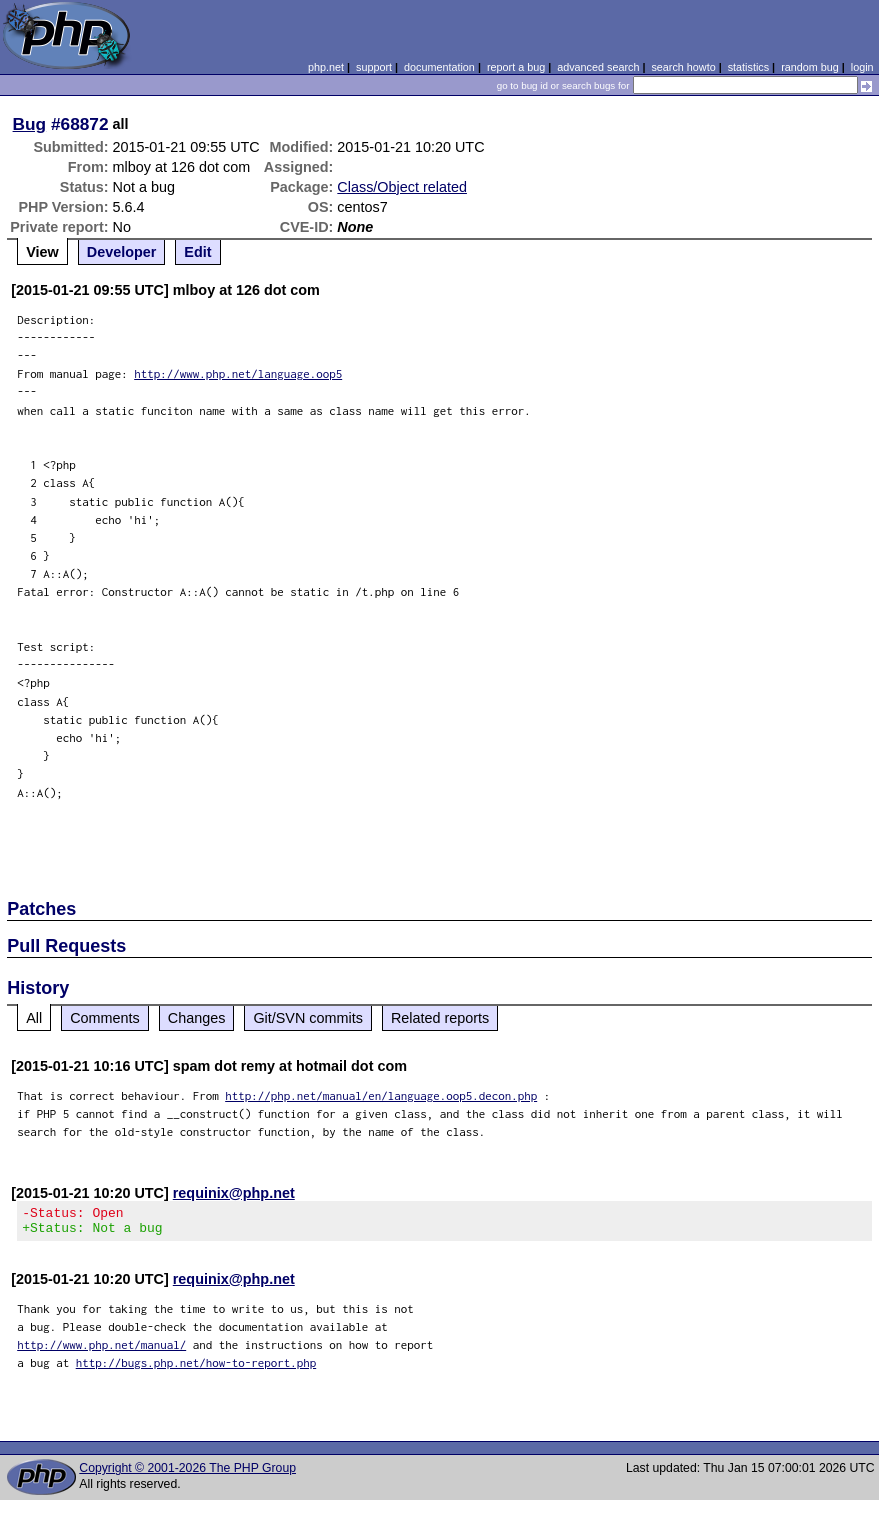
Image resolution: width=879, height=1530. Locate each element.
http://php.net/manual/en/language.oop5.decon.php (381, 1095)
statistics (748, 67)
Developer (122, 252)
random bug (810, 67)
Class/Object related (402, 187)
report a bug (516, 67)
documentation (439, 67)
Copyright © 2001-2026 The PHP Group (187, 1474)
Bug (30, 124)
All (34, 1018)
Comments (105, 1018)
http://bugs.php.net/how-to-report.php (196, 1368)
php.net (326, 67)
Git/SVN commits (308, 1018)
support (374, 67)
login (862, 67)
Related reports (440, 1018)
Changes (197, 1018)
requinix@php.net (234, 1193)
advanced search (598, 67)
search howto (683, 67)
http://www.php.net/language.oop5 (238, 373)
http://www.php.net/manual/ (101, 1350)
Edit (197, 252)
